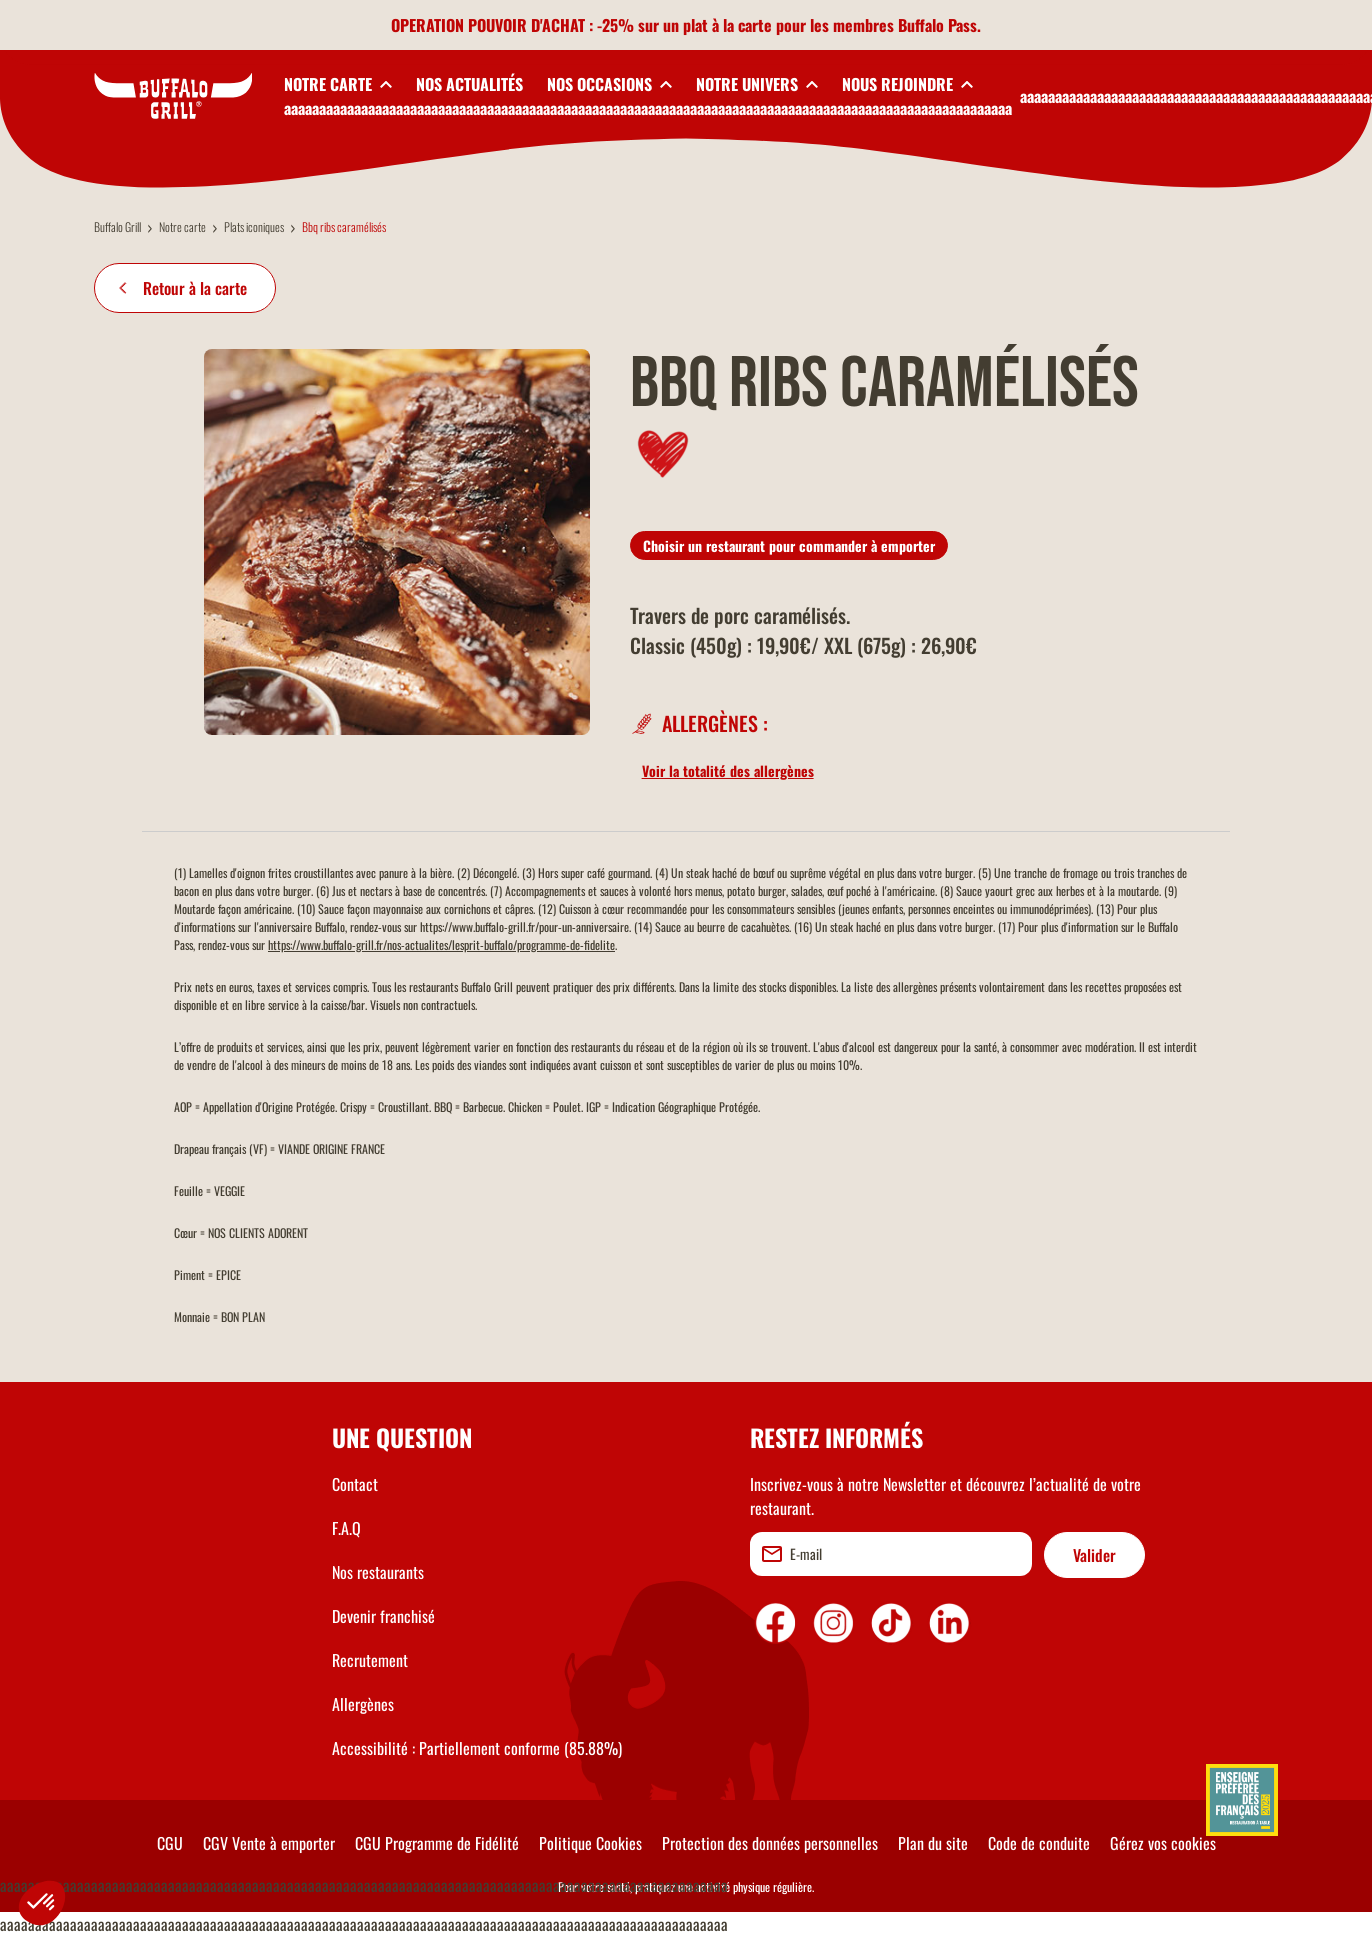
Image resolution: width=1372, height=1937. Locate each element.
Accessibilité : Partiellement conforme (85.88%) (477, 1748)
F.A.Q (346, 1528)
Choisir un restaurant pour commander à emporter (789, 545)
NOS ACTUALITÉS (469, 84)
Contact (355, 1484)
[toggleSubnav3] (609, 84)
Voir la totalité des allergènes (728, 770)
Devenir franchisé (383, 1616)
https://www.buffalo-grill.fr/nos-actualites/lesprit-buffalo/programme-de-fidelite (441, 944)
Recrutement (370, 1660)
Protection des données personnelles (770, 1843)
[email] (891, 1554)
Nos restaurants (378, 1572)
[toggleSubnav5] (907, 84)
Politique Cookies (590, 1843)
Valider (1094, 1555)
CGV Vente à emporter (269, 1843)
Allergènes (363, 1704)
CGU (170, 1843)
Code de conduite (1039, 1843)
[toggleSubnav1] (338, 84)
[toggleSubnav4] (757, 84)
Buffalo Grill (117, 226)
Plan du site (933, 1843)
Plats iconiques (254, 226)
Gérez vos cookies (1163, 1843)
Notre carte (182, 226)
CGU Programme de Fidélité (437, 1843)
